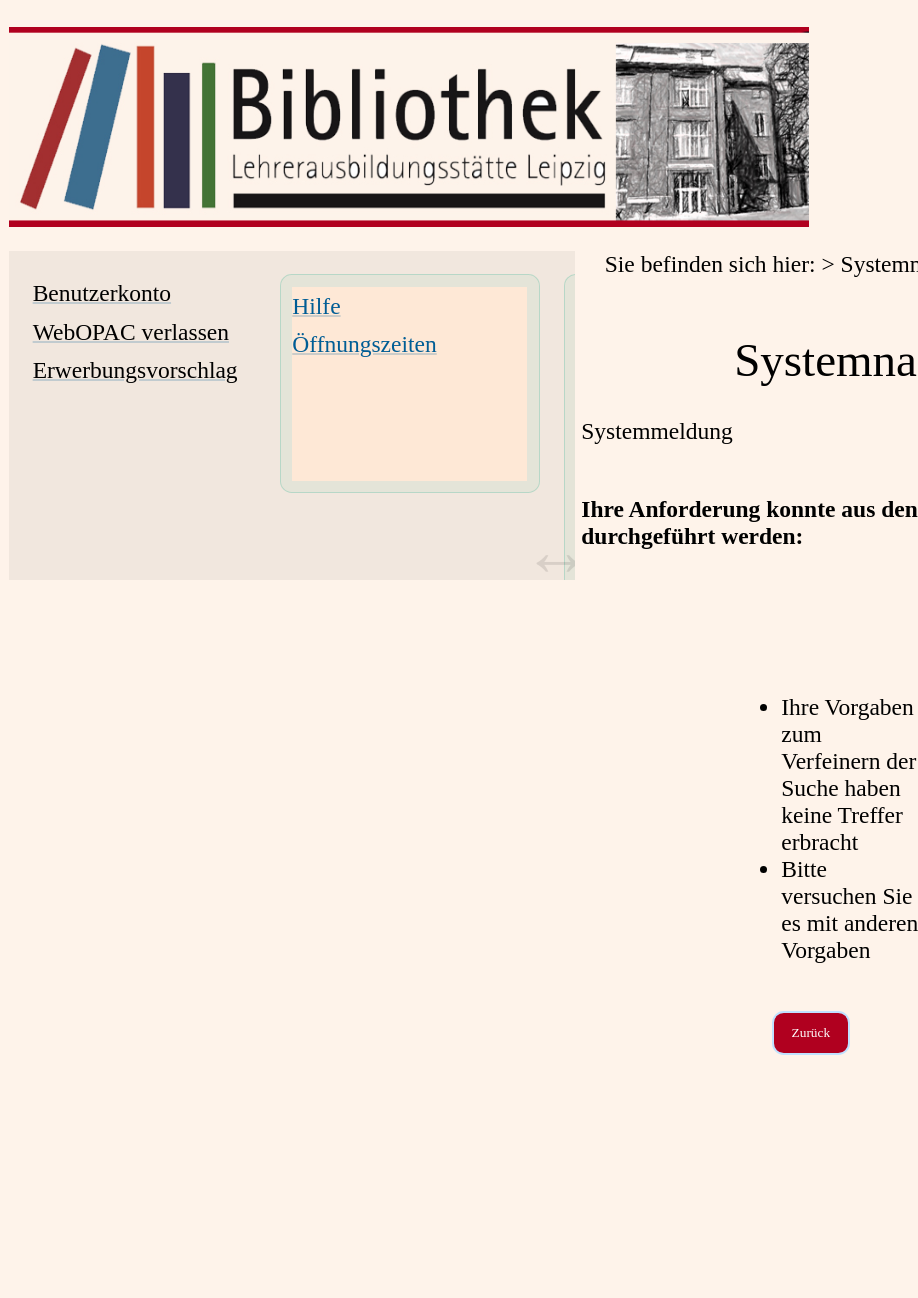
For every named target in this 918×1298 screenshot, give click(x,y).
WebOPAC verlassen (131, 332)
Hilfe (316, 306)
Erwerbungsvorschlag (135, 370)
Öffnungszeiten (364, 344)
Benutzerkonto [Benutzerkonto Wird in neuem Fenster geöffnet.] (102, 293)
